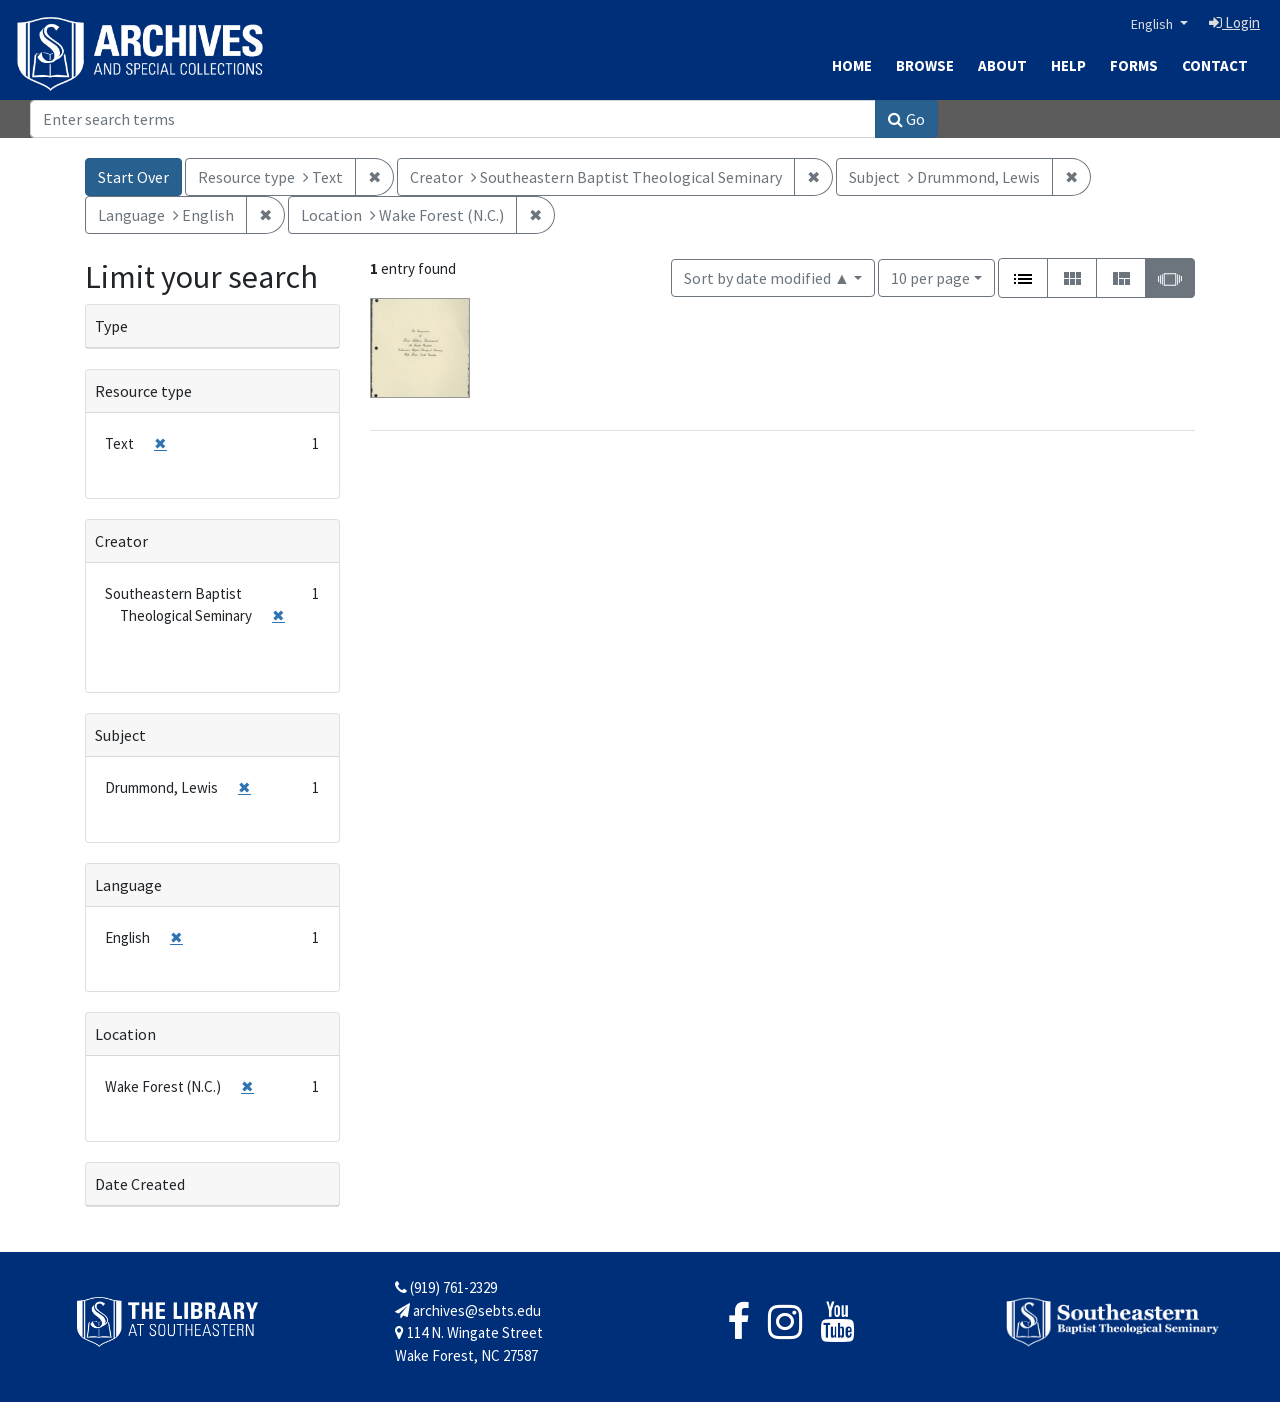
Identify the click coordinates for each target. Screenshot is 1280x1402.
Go (906, 119)
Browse (925, 65)
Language (128, 885)
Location (125, 1034)
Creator (121, 541)
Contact (1215, 65)
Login (1234, 22)
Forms (1134, 65)
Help (1068, 65)
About (1002, 65)
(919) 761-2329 (446, 1287)
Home (852, 65)
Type (111, 326)
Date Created (140, 1184)
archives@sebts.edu (468, 1310)
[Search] (453, 119)
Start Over (133, 177)
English (1153, 24)
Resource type (143, 391)
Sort (767, 278)
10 (930, 276)
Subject (120, 735)
